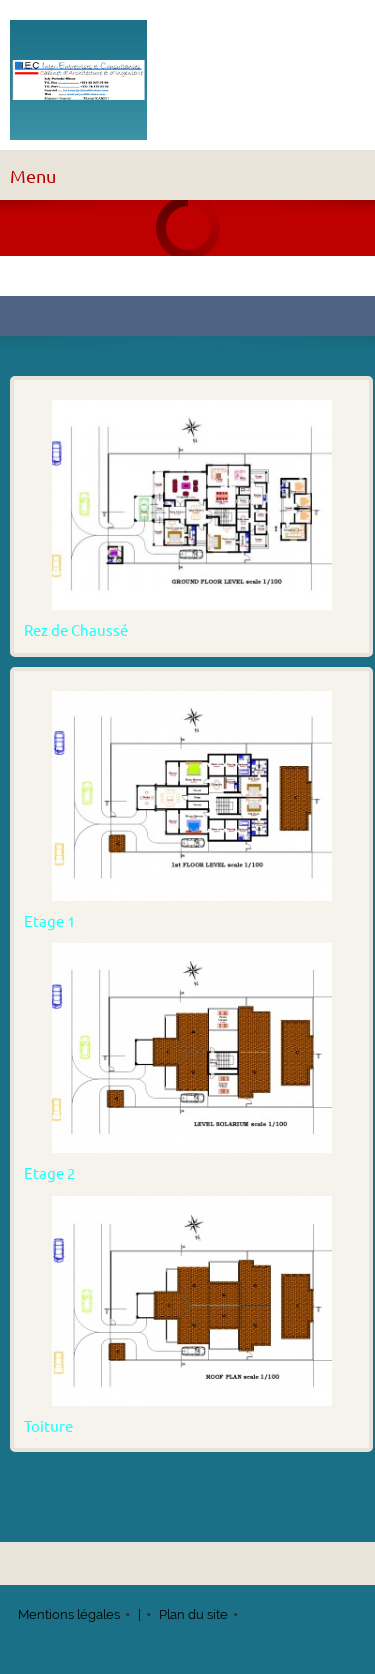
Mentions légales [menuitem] (69, 1614)
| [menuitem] (139, 1614)
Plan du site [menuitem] (193, 1614)
